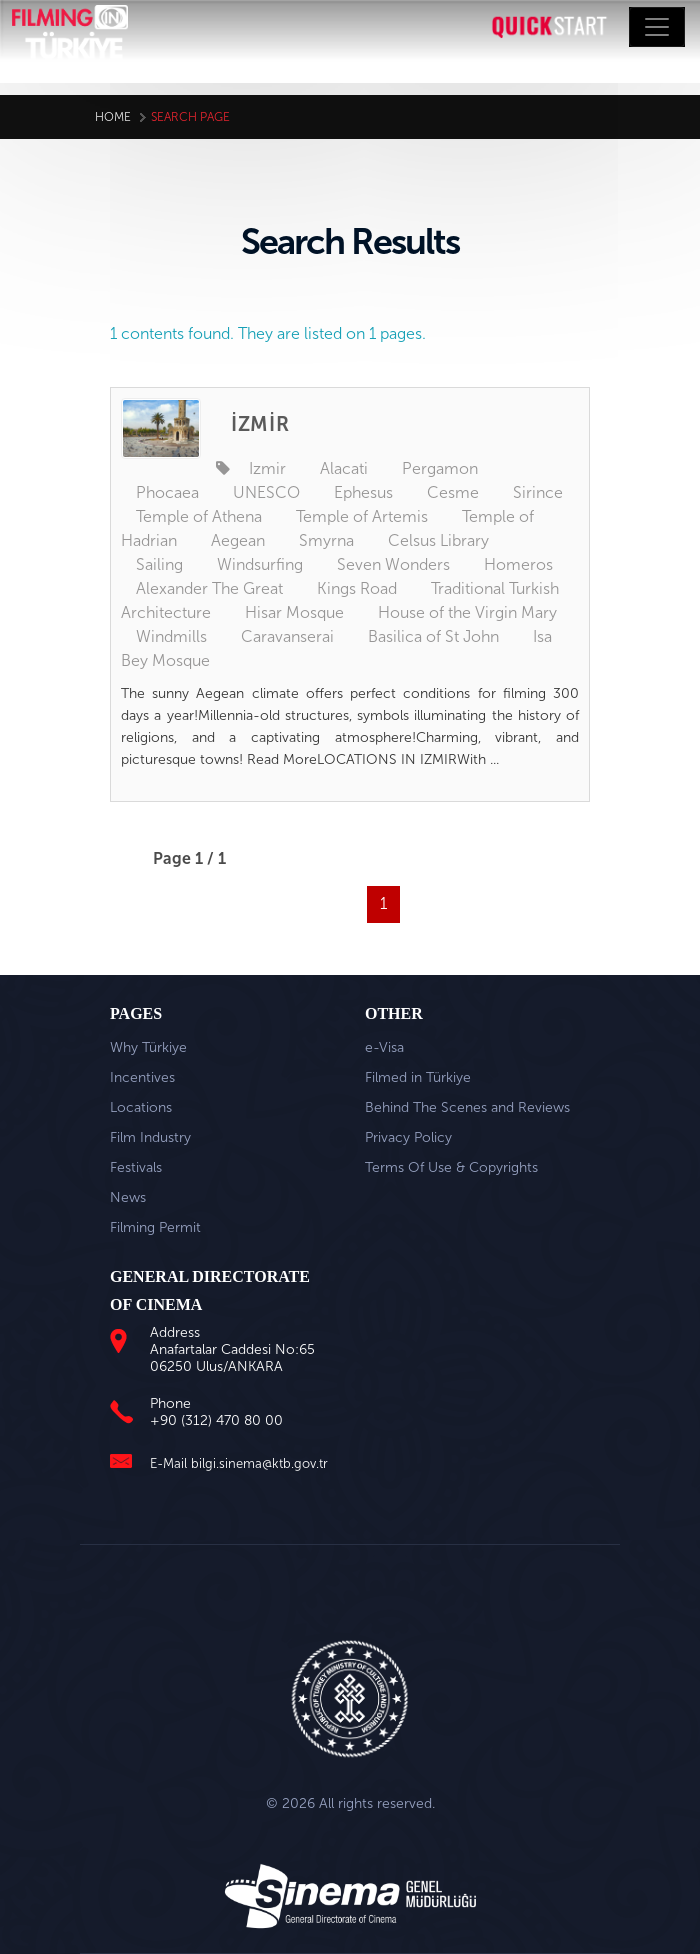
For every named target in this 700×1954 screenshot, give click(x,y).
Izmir (267, 468)
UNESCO (266, 492)
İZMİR (260, 424)
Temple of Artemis (362, 516)
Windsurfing (260, 564)
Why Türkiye (148, 1047)
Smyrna (326, 540)
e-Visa (384, 1047)
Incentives (142, 1077)
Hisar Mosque (294, 612)
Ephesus (363, 492)
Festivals (136, 1167)
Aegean (238, 540)
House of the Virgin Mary (467, 612)
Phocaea (167, 492)
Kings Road (357, 588)
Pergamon (440, 468)
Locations (141, 1107)
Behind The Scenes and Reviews (467, 1107)
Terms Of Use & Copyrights (451, 1167)
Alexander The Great (209, 588)
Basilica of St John (433, 636)
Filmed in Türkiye (418, 1077)
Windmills (171, 636)
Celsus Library (438, 540)
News (128, 1197)
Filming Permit (155, 1227)
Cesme (453, 492)
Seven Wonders (393, 564)
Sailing (159, 564)
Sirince (538, 492)
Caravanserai (287, 636)
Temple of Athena (199, 516)
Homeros (518, 564)
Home (113, 117)
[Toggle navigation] (657, 27)
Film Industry (150, 1137)
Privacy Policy (408, 1137)
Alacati (344, 468)
